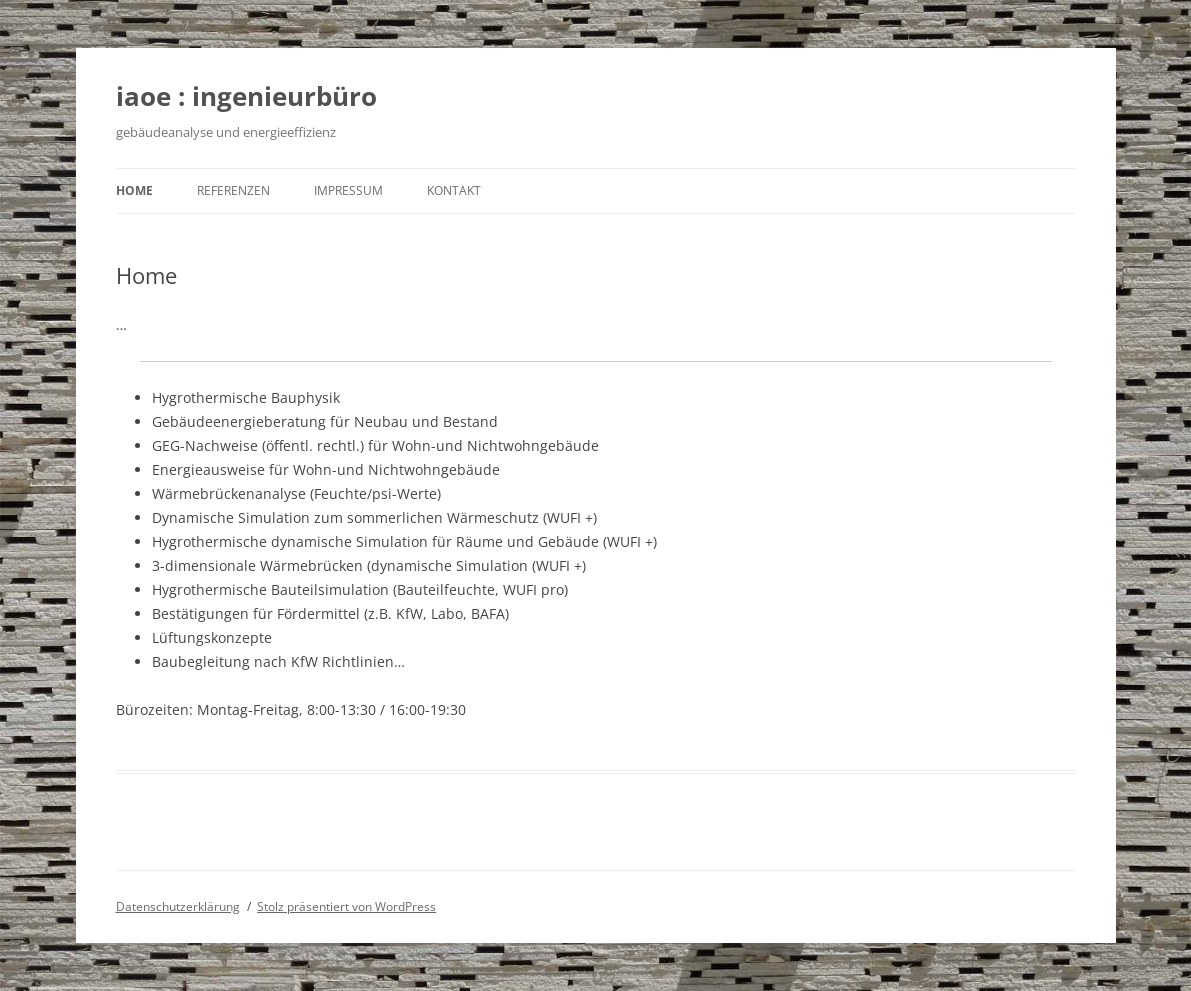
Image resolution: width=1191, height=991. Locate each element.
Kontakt (454, 190)
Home (134, 190)
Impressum (348, 190)
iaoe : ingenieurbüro (246, 96)
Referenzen (233, 190)
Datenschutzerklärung (178, 906)
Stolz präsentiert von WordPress (346, 906)
